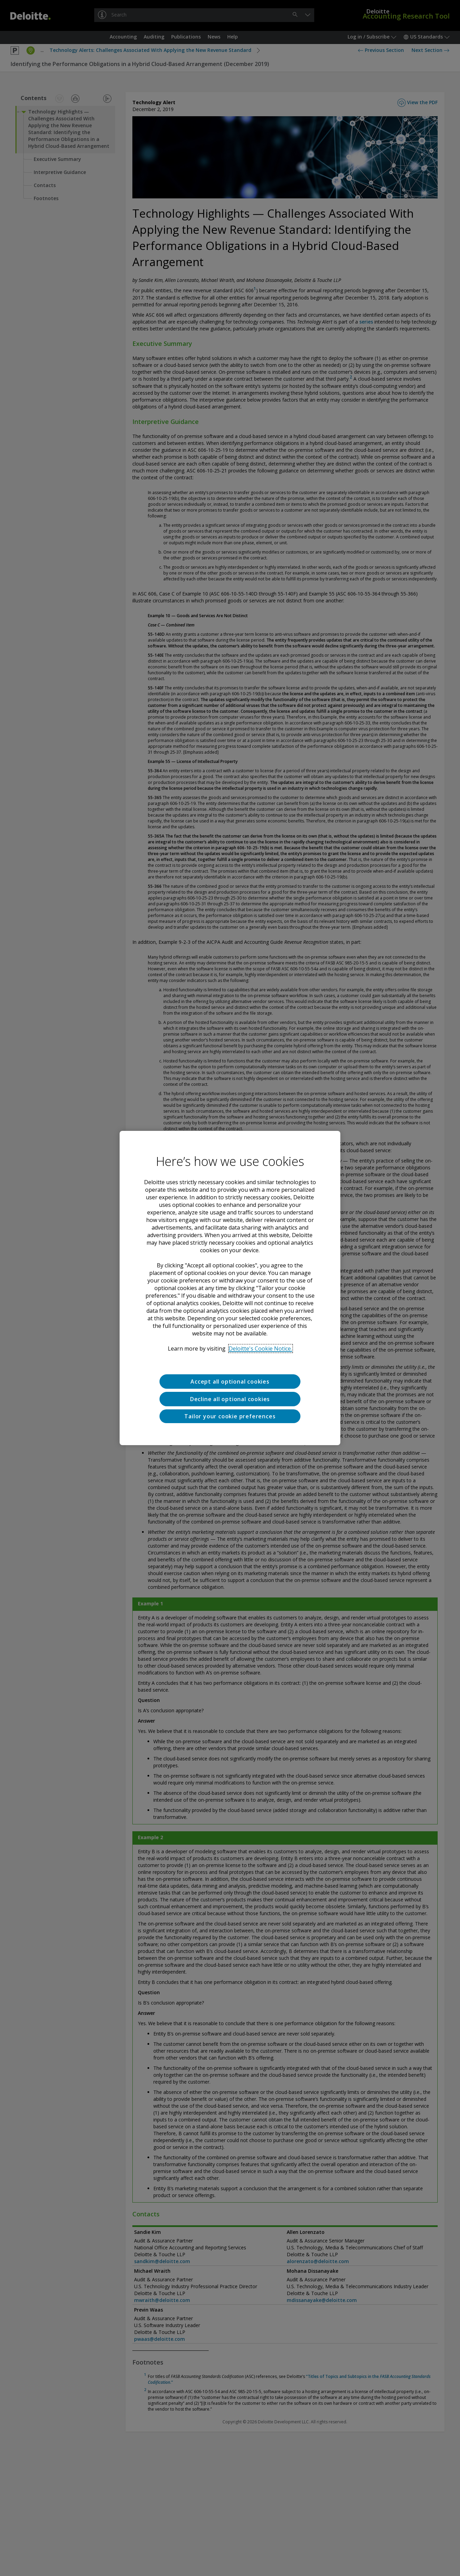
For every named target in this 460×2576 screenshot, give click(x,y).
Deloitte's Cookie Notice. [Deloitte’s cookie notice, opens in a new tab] (260, 1348)
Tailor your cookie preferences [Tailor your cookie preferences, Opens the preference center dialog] (229, 1416)
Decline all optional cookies (230, 1399)
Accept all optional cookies (230, 1381)
